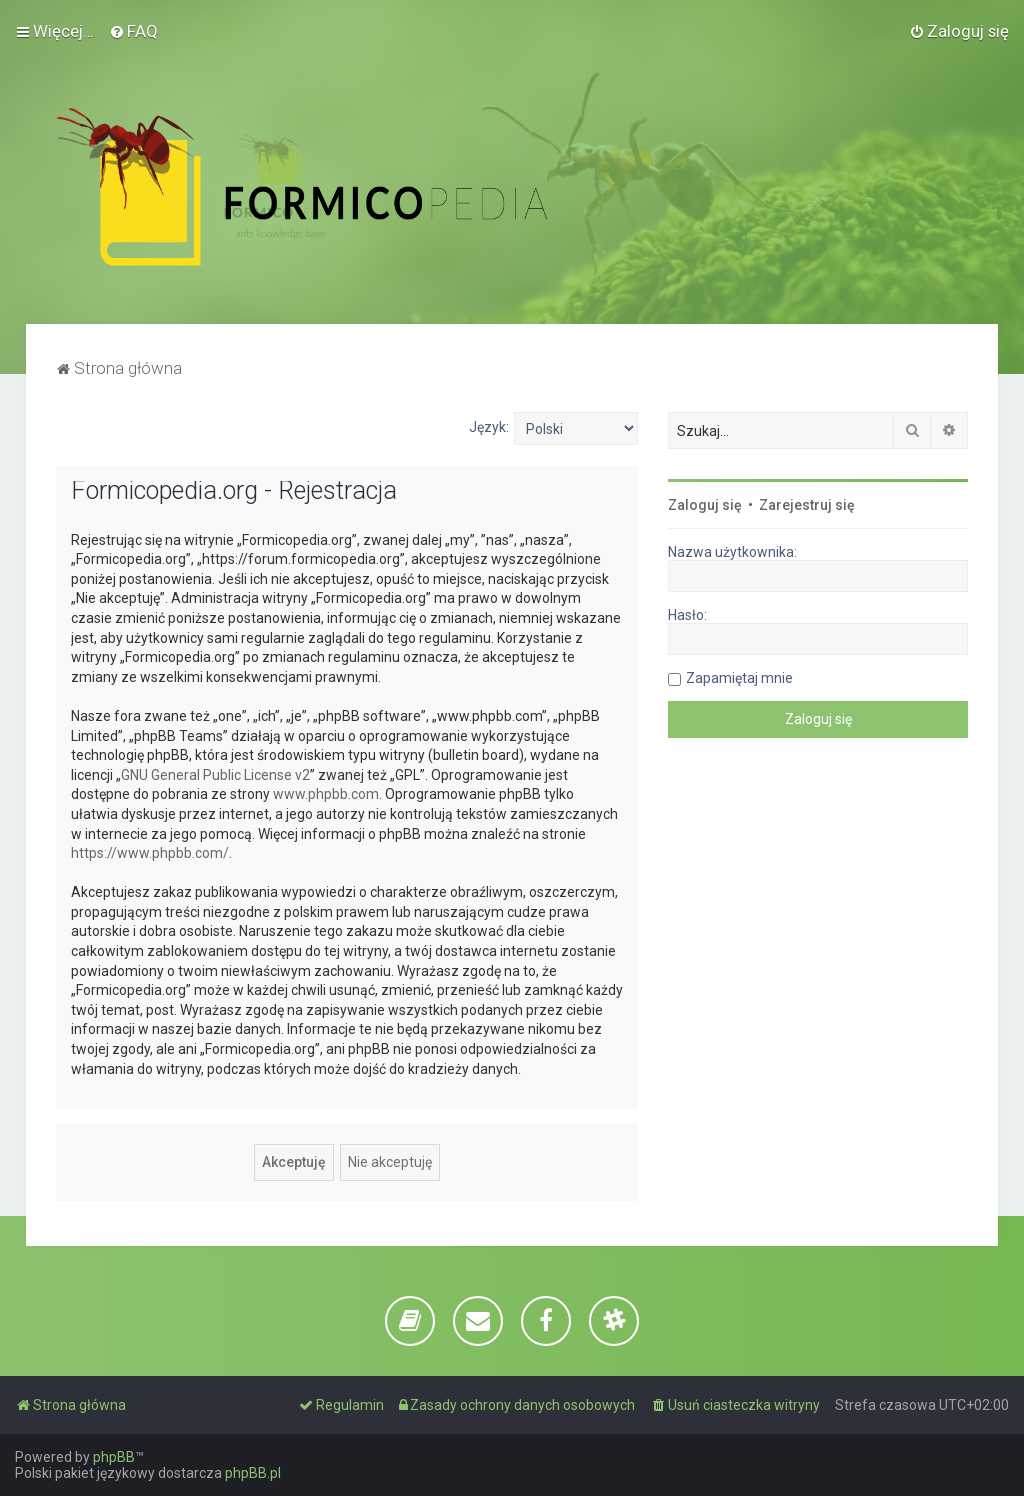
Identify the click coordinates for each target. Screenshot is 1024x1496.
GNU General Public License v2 (215, 775)
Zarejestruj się (807, 505)
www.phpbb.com (326, 794)
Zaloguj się (705, 505)
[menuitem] (133, 31)
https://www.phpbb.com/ (150, 853)
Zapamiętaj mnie (739, 678)
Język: (489, 427)
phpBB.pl (253, 1473)
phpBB (114, 1457)
